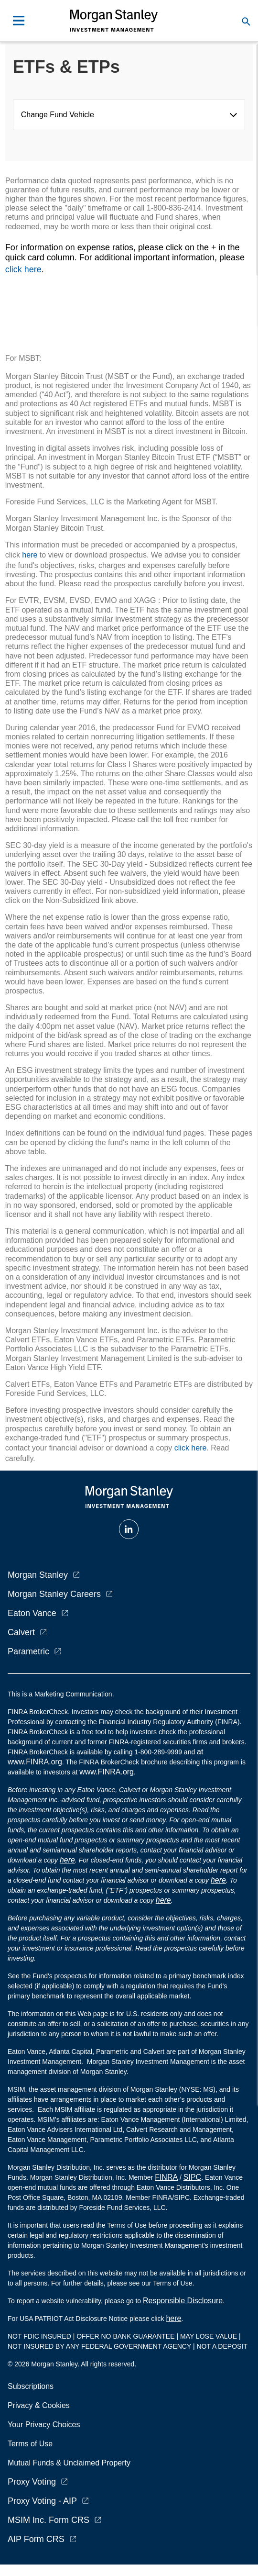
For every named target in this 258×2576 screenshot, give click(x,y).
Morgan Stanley (38, 1575)
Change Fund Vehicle (59, 115)
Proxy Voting (32, 2482)
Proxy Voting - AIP (42, 2501)
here (29, 555)
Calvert (21, 1632)
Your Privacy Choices (46, 2424)
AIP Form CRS (36, 2539)
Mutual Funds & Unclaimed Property (69, 2463)
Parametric (28, 1651)
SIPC (192, 2177)
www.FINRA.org (106, 1772)
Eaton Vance (32, 1613)
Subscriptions (31, 2386)
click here (23, 269)
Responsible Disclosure (183, 2301)
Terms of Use (30, 2444)
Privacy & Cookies (39, 2405)
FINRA (166, 2177)
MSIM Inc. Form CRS (48, 2520)
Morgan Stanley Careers (54, 1594)
